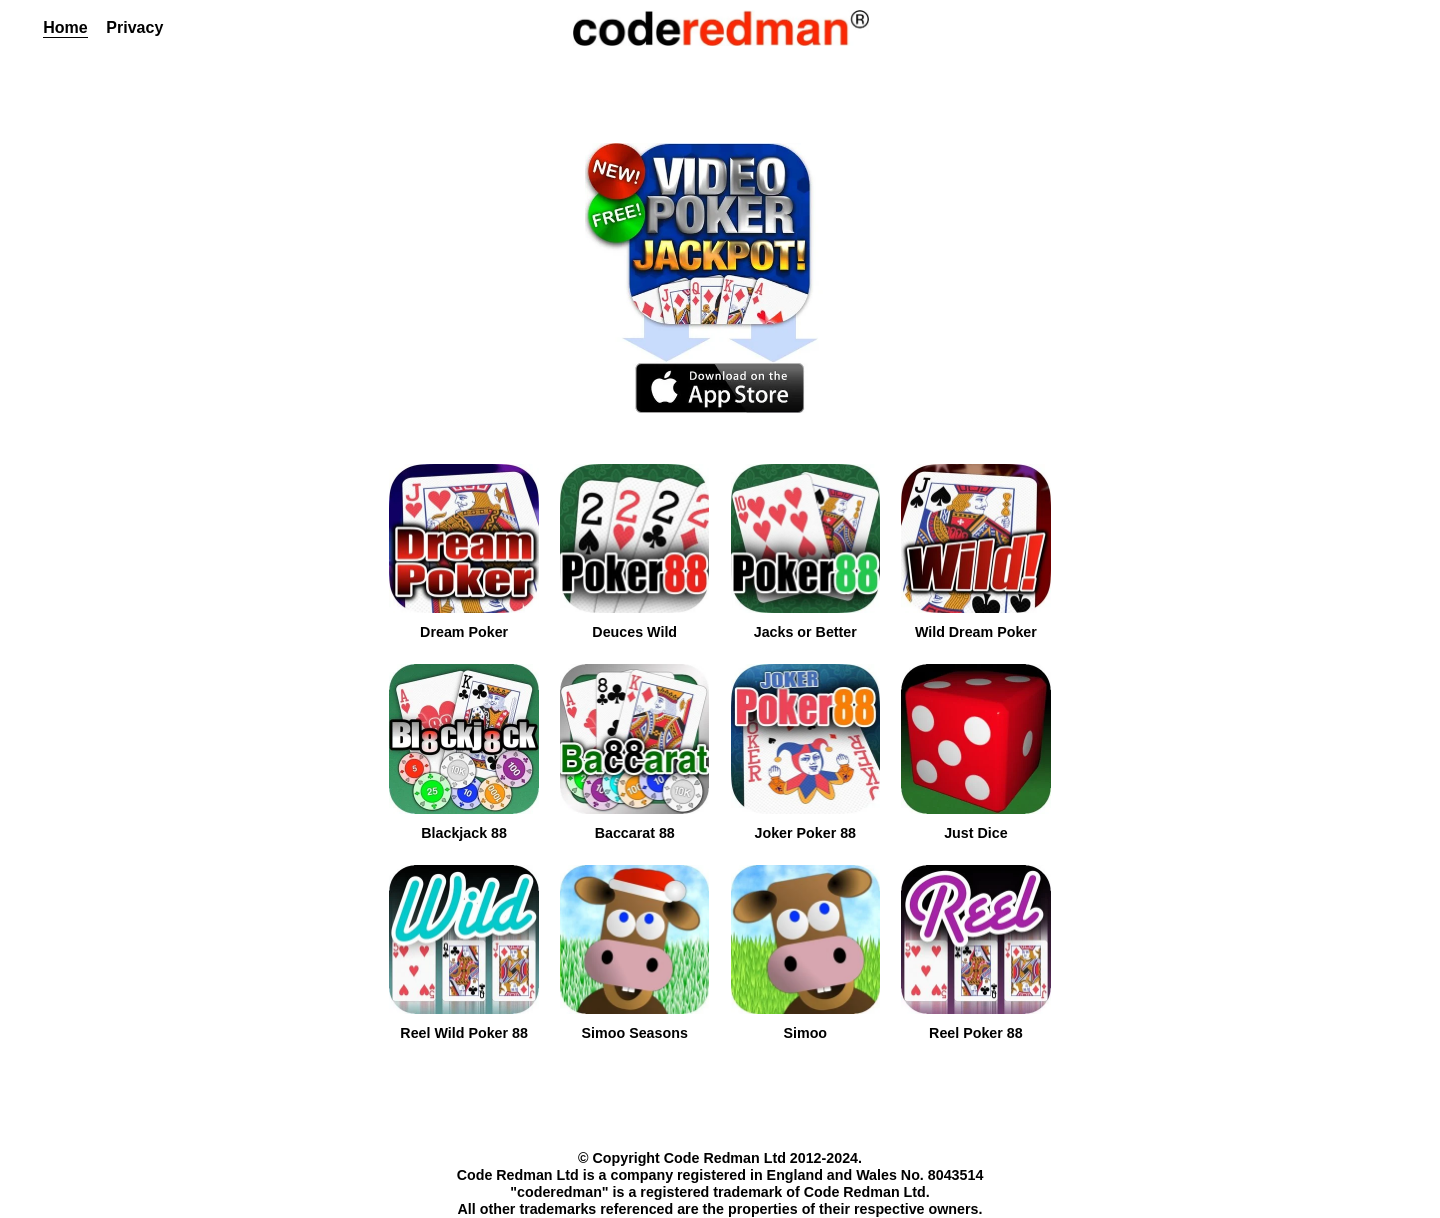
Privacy (134, 27)
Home (65, 27)
